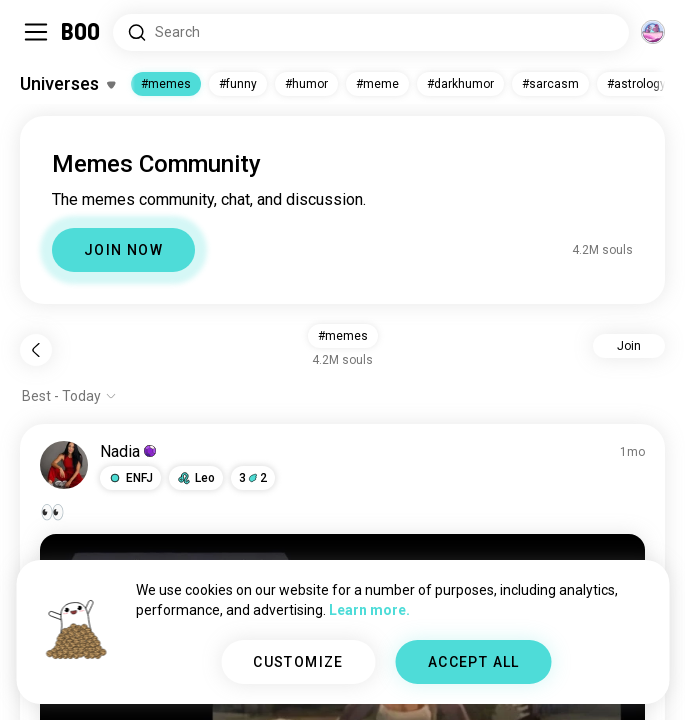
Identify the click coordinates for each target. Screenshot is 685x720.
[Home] (81, 32)
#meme (377, 84)
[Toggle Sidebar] (36, 32)
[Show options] (69, 396)
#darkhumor (460, 84)
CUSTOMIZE (298, 662)
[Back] (36, 350)
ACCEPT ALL (474, 662)
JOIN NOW (123, 250)
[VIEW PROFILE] (64, 465)
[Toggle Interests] (67, 84)
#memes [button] (343, 336)
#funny (238, 84)
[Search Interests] (371, 32)
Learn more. (369, 610)
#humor (306, 84)
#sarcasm (550, 84)
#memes (166, 84)
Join (629, 346)
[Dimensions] (653, 32)
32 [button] (253, 478)
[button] (130, 478)
